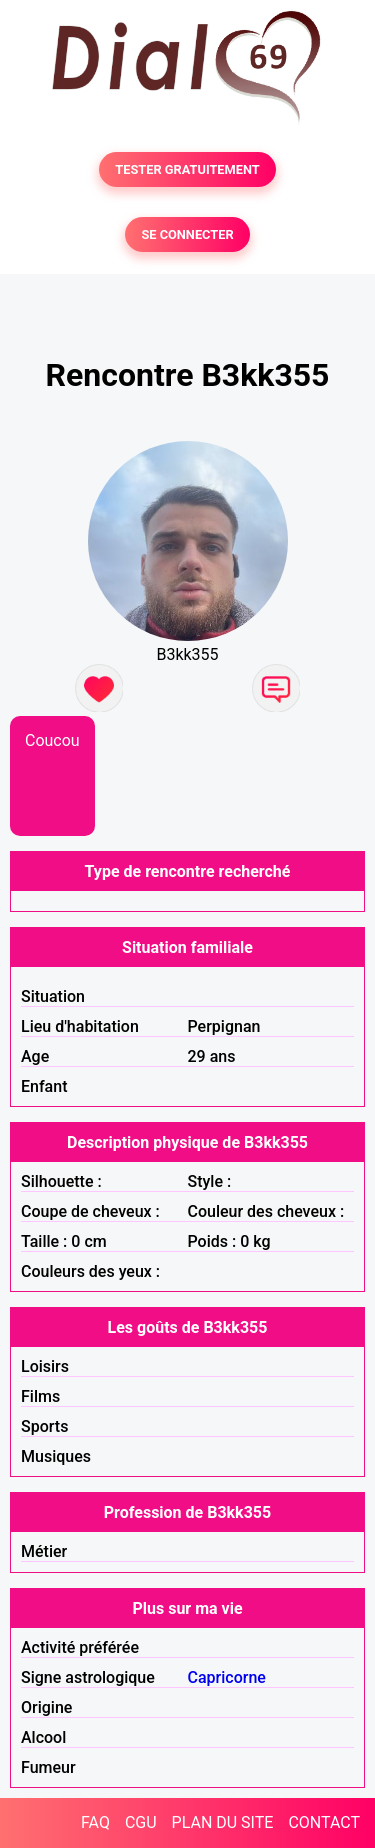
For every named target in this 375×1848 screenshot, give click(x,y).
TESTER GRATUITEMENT (187, 169)
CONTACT (324, 1822)
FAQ (95, 1822)
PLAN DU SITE (223, 1822)
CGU (141, 1822)
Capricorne (227, 1677)
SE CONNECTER (187, 234)
